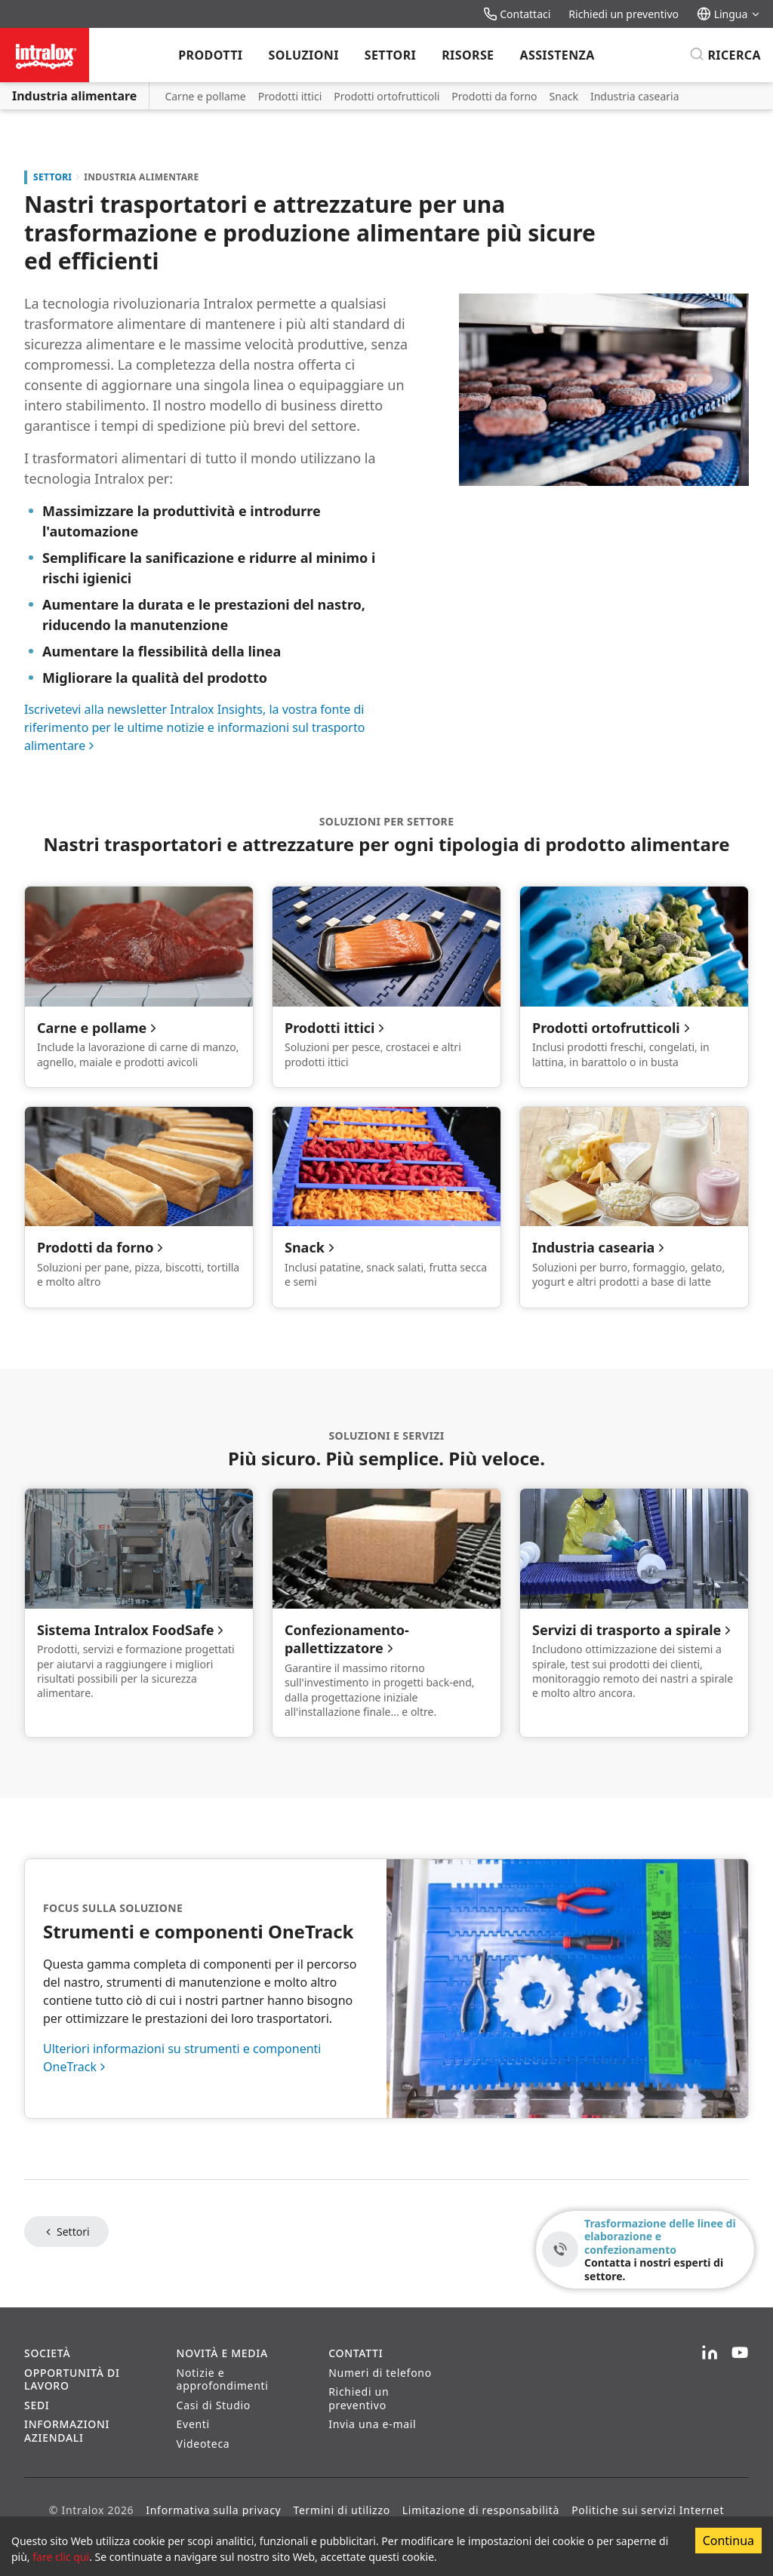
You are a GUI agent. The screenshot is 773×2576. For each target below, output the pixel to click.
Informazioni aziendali (66, 2431)
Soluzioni (303, 55)
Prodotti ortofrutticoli (386, 96)
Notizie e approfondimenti (223, 2379)
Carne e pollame (205, 96)
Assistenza (556, 55)
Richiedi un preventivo (623, 14)
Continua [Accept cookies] (728, 2540)
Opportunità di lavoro (72, 2379)
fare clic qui (60, 2557)
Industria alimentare (74, 96)
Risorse (468, 55)
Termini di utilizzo (341, 2510)
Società (47, 2353)
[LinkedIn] (710, 2353)
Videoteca (203, 2443)
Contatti (355, 2353)
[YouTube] (740, 2353)
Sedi (37, 2405)
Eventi (193, 2424)
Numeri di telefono (380, 2372)
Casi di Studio (214, 2405)
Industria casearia (634, 96)
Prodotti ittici (290, 96)
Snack (564, 96)
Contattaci (517, 14)
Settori (390, 55)
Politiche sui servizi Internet (647, 2510)
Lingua (729, 14)
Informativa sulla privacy (213, 2510)
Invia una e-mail (372, 2424)
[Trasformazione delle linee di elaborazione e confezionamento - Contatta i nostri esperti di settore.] (645, 2250)
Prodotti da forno (494, 96)
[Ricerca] (725, 55)
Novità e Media (222, 2353)
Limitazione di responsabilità (480, 2510)
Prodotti (210, 55)
